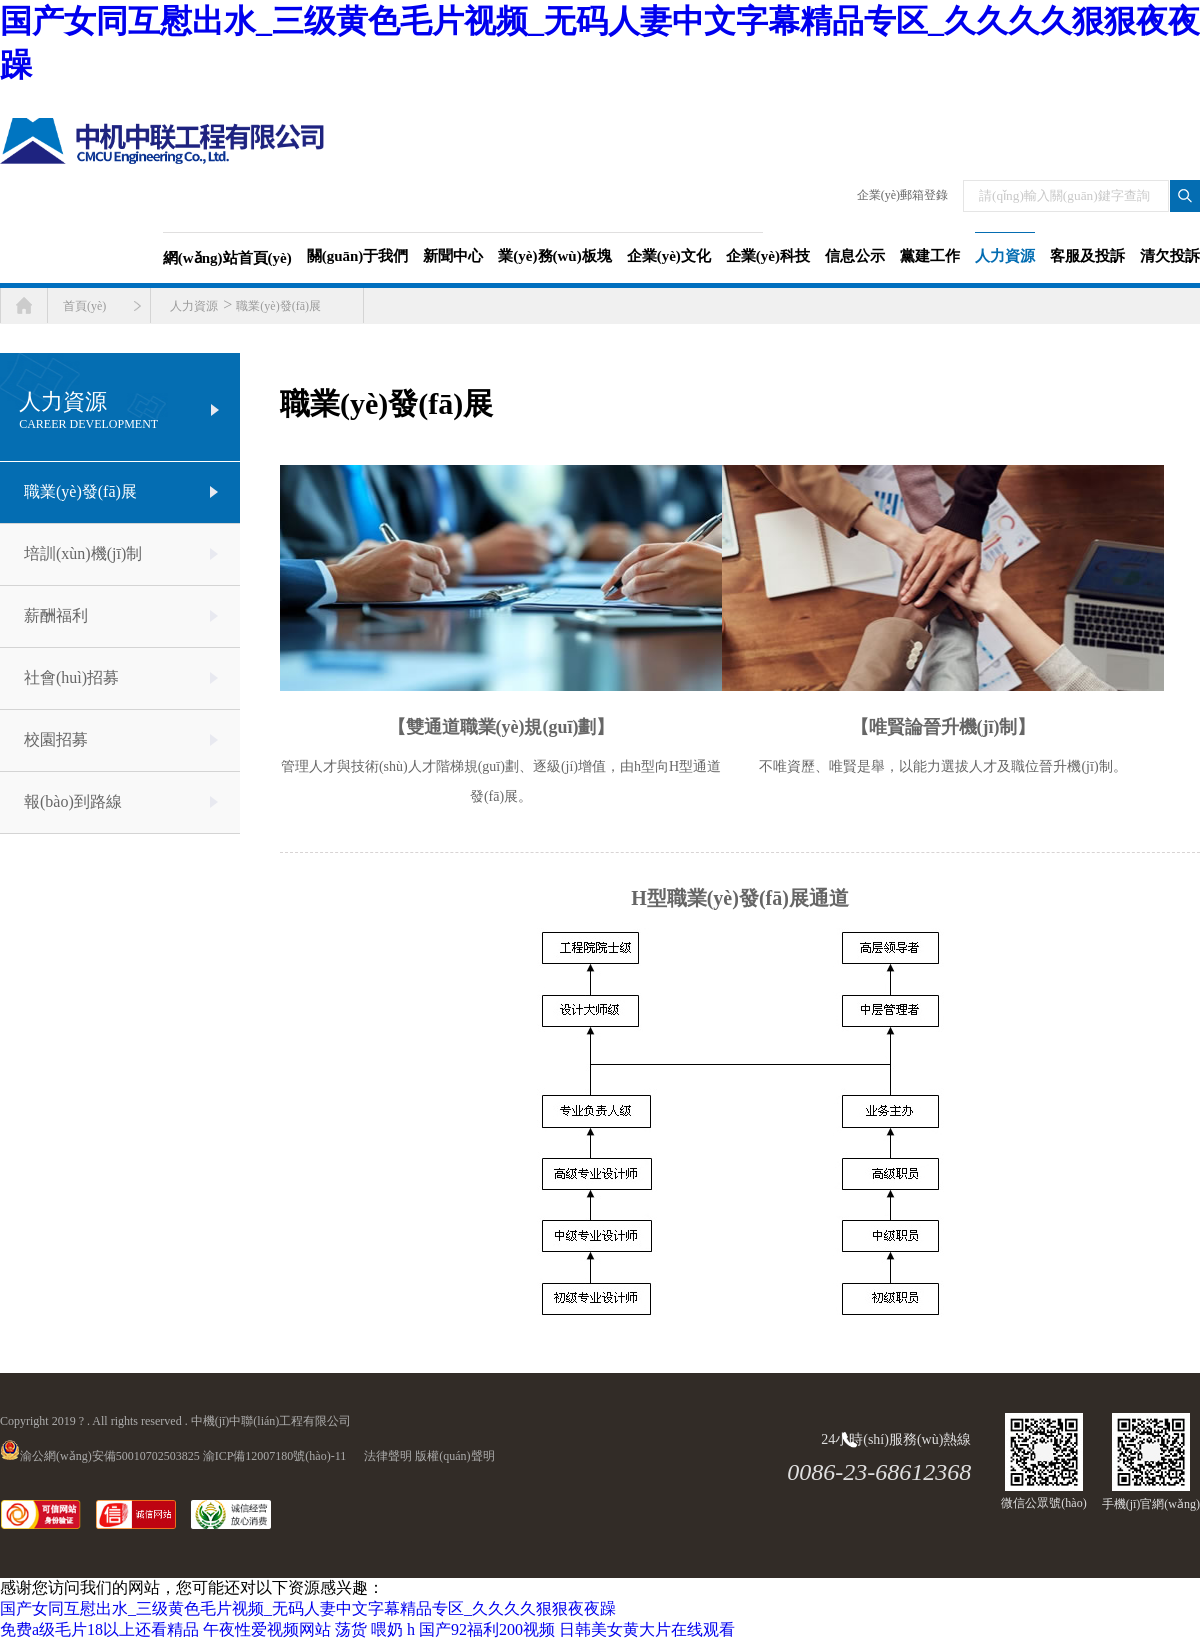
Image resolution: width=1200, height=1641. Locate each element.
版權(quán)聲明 (454, 1456)
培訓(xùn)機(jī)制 (83, 553)
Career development (88, 424)
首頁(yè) (84, 306)
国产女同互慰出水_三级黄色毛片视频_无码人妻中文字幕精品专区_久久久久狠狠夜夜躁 (308, 1608)
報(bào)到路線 (73, 801)
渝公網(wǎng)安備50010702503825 (100, 1456)
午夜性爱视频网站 (267, 1629)
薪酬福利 (56, 615)
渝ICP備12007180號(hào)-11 (275, 1456)
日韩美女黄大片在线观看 (647, 1629)
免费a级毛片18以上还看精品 (99, 1629)
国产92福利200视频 (487, 1629)
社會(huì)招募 (71, 677)
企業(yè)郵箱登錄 (902, 195)
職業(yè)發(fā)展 (278, 306)
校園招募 (56, 739)
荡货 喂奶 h (375, 1629)
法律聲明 (388, 1456)
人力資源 (194, 306)
